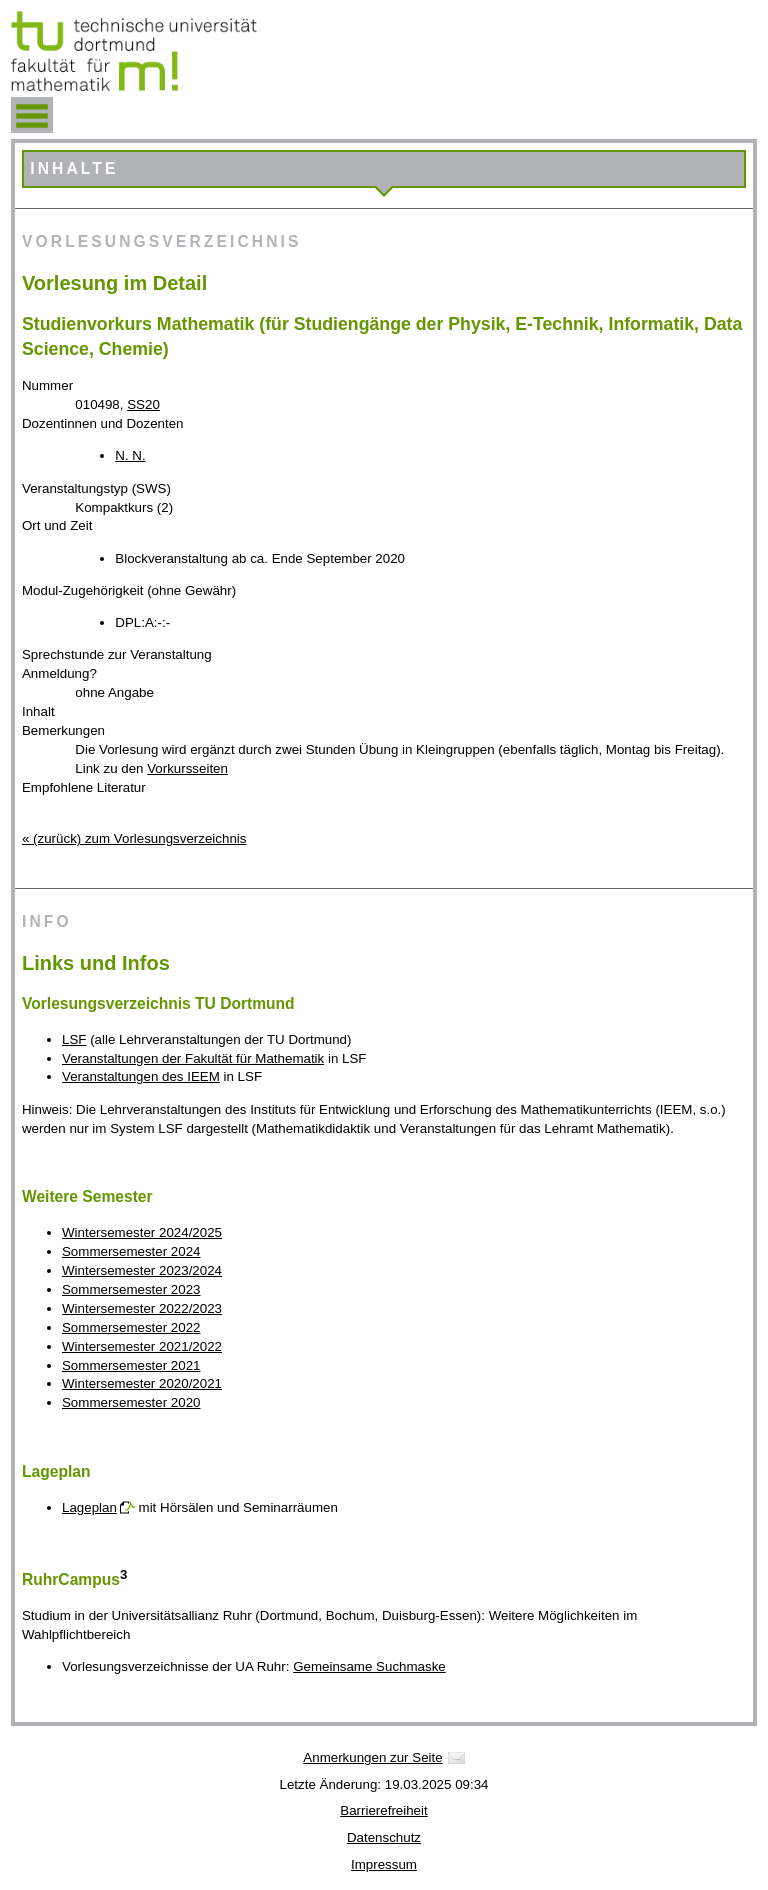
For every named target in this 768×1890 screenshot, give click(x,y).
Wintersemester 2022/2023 (142, 1308)
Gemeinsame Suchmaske (369, 1666)
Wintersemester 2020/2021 (142, 1383)
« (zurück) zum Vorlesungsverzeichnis (134, 838)
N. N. (130, 455)
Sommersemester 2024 (131, 1251)
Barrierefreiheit (383, 1810)
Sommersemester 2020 (131, 1402)
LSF (74, 1039)
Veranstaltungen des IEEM (141, 1076)
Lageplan (89, 1507)
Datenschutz (384, 1837)
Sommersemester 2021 (131, 1365)
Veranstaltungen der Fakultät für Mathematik (193, 1058)
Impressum (384, 1864)
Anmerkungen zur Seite (372, 1757)
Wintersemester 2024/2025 (142, 1232)
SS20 (143, 404)
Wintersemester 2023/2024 (142, 1270)
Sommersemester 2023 (131, 1289)
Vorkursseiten (187, 768)
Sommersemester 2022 (131, 1327)
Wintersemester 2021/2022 (142, 1346)
